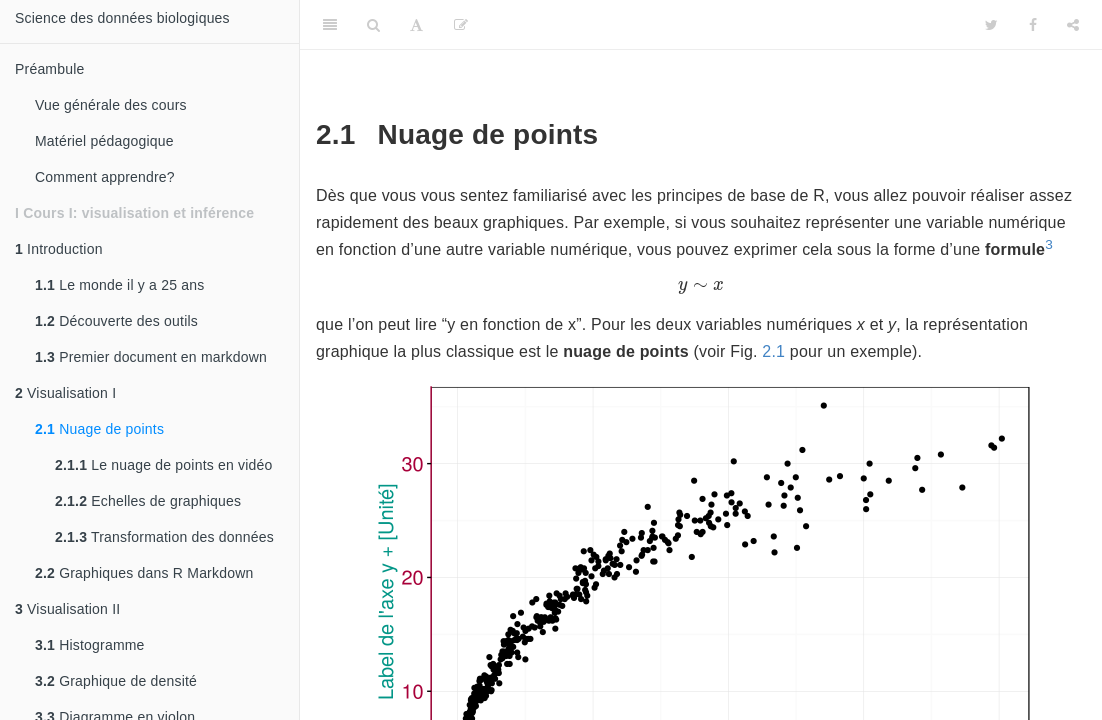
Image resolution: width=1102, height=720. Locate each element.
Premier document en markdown (151, 357)
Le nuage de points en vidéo (164, 465)
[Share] (1073, 25)
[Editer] (461, 25)
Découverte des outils (116, 321)
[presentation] (701, 287)
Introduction (59, 249)
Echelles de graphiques (148, 501)
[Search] (373, 25)
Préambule (50, 69)
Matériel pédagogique (104, 141)
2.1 (773, 351)
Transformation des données (164, 537)
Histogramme (90, 645)
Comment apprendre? (105, 177)
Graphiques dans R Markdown (144, 573)
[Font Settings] (416, 25)
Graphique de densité (116, 681)
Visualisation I (65, 393)
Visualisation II (67, 609)
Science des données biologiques (122, 18)
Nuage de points (99, 429)
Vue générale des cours (111, 105)
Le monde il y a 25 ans (119, 285)
